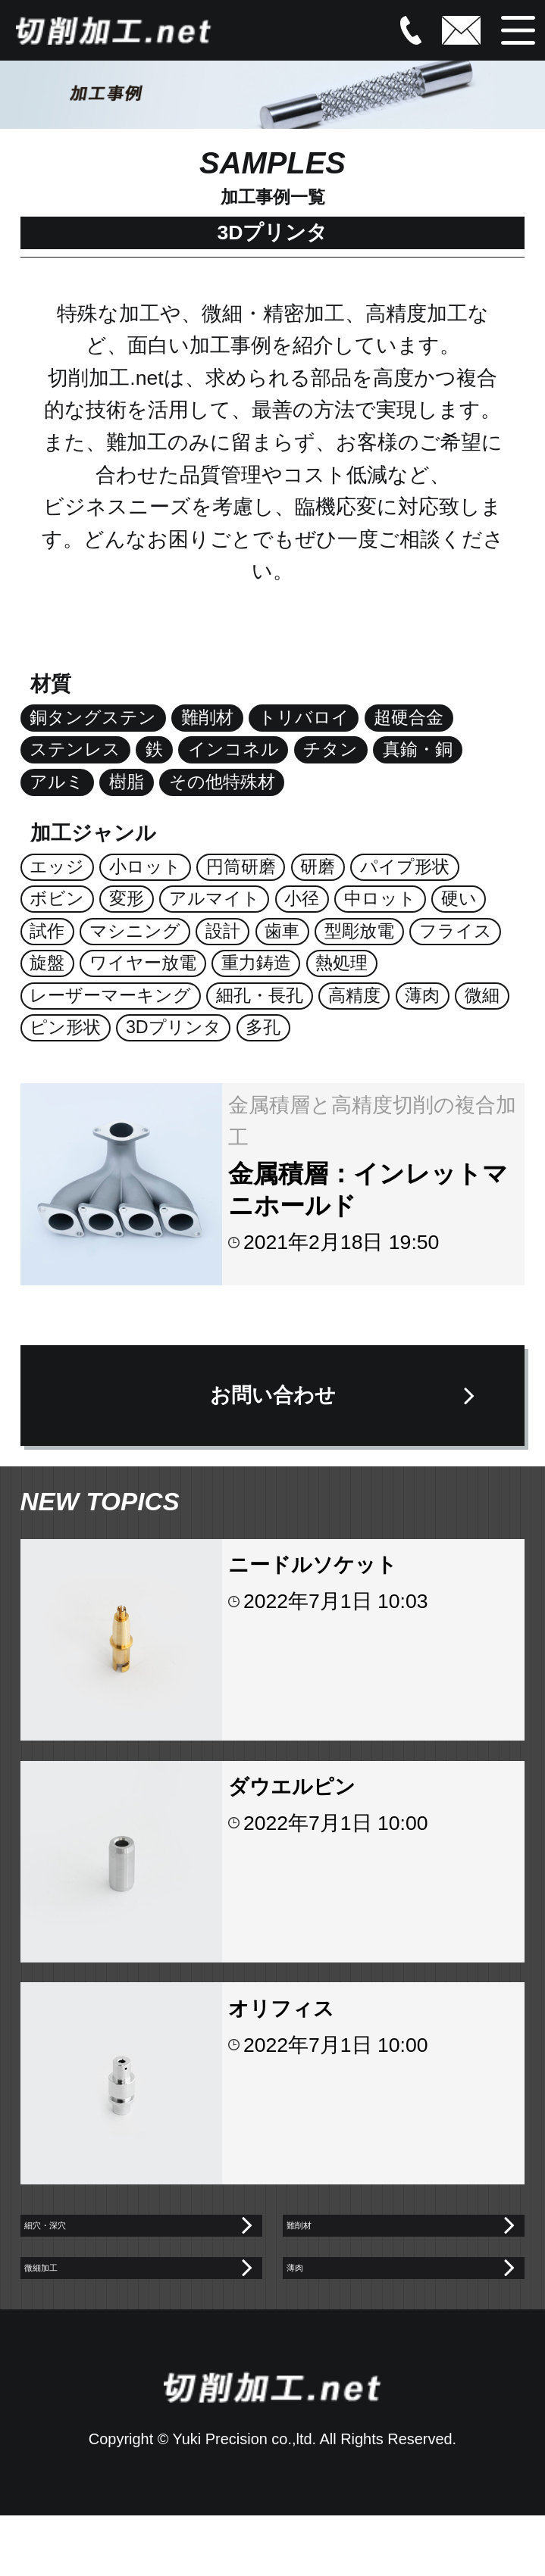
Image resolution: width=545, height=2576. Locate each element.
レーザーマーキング (110, 995)
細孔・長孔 (259, 995)
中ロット (380, 898)
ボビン (57, 898)
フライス (455, 931)
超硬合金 (408, 717)
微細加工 (71, 2313)
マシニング (134, 931)
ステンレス (75, 749)
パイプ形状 (404, 866)
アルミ (57, 782)
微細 (482, 995)
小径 (301, 898)
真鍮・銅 (418, 749)
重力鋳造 (256, 963)
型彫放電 (359, 931)
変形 (126, 898)
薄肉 (422, 995)
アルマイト (214, 898)
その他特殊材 (222, 782)
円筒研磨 (241, 866)
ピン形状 (65, 1027)
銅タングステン (93, 717)
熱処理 (341, 963)
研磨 (317, 866)
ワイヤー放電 (142, 963)
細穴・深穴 (81, 2240)
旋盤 (47, 963)
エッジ (57, 866)
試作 (47, 931)
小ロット (145, 866)
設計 (222, 931)
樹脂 (126, 782)
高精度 (354, 995)
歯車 (282, 931)
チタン (330, 749)
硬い (459, 898)
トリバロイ (303, 717)
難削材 (207, 717)
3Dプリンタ (173, 1027)
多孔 (263, 1027)
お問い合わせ (273, 1395)
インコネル (233, 749)
